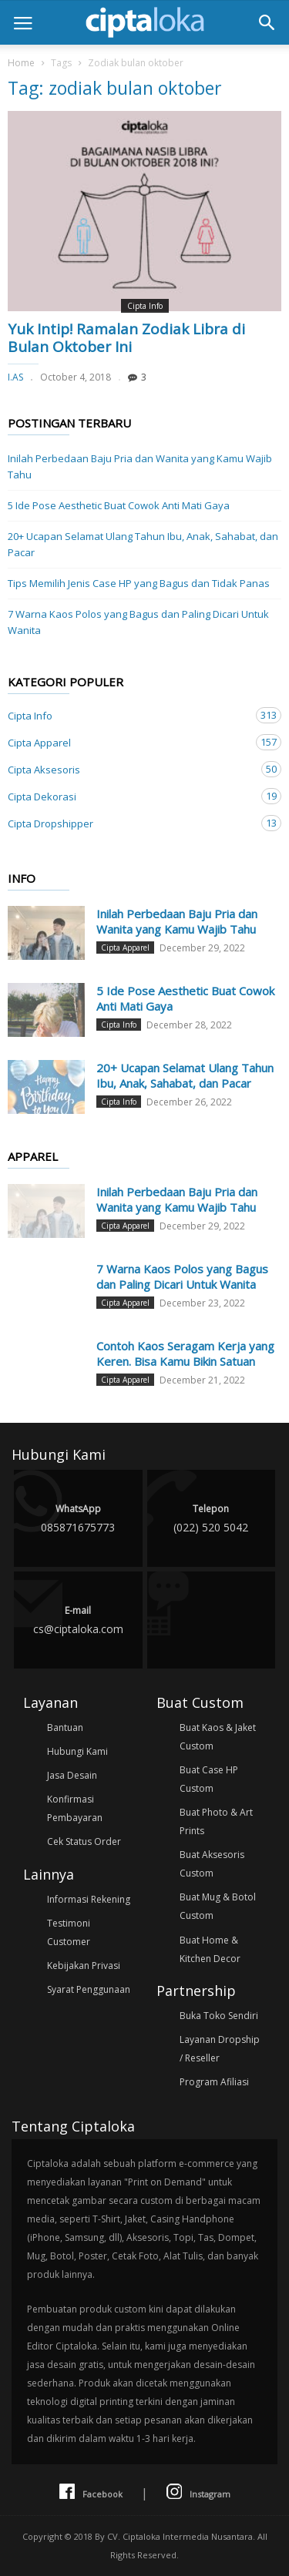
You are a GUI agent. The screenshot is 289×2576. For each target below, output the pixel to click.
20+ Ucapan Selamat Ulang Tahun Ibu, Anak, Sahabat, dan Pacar (143, 544)
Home (21, 62)
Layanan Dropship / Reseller (220, 2048)
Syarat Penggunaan (88, 1989)
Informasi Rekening (88, 1899)
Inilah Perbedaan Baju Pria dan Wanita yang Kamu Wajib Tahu (140, 466)
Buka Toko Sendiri (219, 2015)
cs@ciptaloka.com (78, 1619)
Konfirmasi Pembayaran (74, 1808)
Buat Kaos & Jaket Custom (218, 1737)
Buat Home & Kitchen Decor (210, 1949)
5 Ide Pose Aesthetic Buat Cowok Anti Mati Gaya (119, 505)
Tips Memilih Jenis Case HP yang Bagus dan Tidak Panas (139, 583)
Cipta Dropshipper (129, 823)
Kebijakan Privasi (83, 1965)
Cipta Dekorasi (129, 796)
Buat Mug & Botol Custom (218, 1906)
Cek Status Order (84, 1841)
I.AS (15, 377)
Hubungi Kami (77, 1751)
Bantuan (65, 1727)
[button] (266, 22)
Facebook (91, 2492)
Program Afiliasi (214, 2081)
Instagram (198, 2492)
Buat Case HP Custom (209, 1779)
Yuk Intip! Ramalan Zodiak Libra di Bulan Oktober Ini (126, 338)
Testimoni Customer (68, 1932)
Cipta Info (145, 305)
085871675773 (78, 1517)
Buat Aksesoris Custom (212, 1864)
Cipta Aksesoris (129, 769)
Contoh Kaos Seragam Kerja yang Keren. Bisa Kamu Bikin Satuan (185, 1353)
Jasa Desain (72, 1775)
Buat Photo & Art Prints (216, 1821)
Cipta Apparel (129, 742)
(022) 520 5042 (211, 1517)
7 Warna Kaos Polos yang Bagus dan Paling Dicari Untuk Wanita (138, 622)
